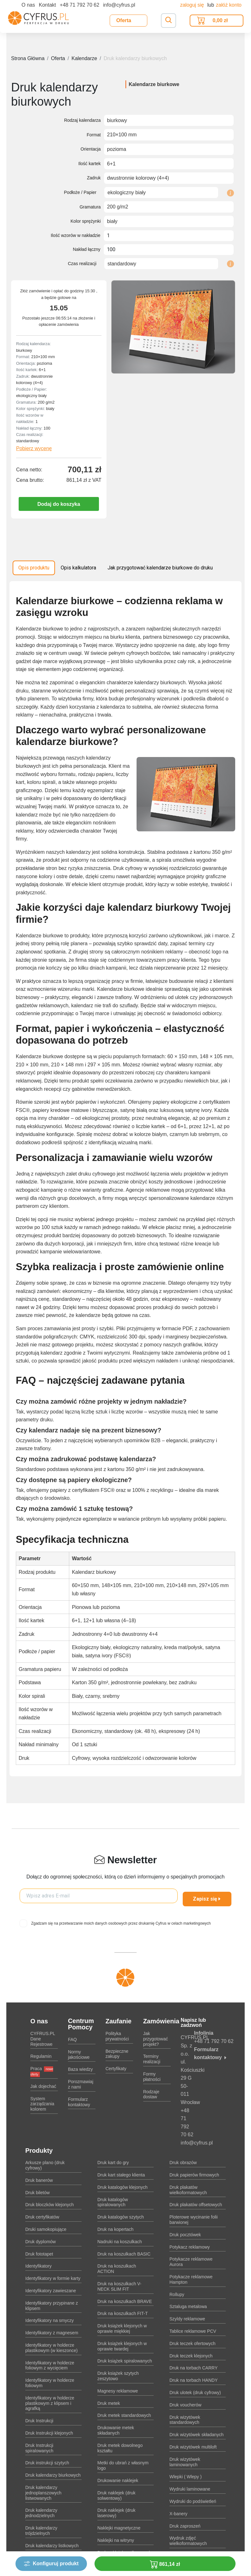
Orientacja (91, 149)
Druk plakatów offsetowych (195, 2204)
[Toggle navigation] (168, 20)
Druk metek (108, 2403)
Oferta (123, 20)
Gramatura (90, 206)
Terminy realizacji (151, 2059)
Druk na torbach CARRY (193, 2367)
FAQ (72, 2039)
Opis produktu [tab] (33, 568)
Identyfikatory (38, 2266)
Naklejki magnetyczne (118, 2527)
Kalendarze (84, 58)
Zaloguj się (192, 5)
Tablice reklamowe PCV (192, 2331)
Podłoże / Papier (80, 192)
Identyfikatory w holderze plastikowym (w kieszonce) (51, 2348)
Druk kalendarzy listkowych (52, 2545)
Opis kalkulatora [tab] (78, 568)
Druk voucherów (185, 2404)
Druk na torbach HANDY (193, 2380)
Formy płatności (152, 2076)
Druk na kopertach (115, 2229)
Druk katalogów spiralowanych (112, 2202)
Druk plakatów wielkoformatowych (188, 2190)
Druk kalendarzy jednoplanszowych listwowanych (43, 2493)
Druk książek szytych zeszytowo (118, 2376)
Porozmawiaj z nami (80, 2084)
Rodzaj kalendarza (82, 120)
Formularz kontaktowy (79, 2102)
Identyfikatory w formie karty (52, 2278)
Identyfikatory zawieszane (50, 2290)
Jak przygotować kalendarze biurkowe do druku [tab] (160, 568)
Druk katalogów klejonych (122, 2187)
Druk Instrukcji (39, 2420)
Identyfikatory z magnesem (51, 2332)
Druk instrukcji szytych (47, 2462)
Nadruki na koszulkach (119, 2241)
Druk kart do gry (113, 2162)
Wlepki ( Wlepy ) (185, 2476)
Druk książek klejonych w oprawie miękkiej (122, 2328)
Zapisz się (207, 1899)
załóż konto (229, 5)
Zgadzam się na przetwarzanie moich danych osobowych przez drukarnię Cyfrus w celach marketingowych (121, 1923)
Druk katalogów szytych (120, 2216)
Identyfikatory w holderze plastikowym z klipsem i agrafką (49, 2403)
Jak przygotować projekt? (155, 2039)
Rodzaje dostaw (151, 2094)
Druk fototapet (39, 2253)
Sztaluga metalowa (188, 2306)
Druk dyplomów (40, 2241)
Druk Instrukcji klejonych (49, 2433)
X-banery (178, 2513)
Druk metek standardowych (124, 2415)
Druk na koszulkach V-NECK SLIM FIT (119, 2286)
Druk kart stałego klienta (121, 2174)
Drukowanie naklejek (117, 2480)
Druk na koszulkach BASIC (123, 2253)
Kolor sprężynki (85, 221)
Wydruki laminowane (189, 2489)
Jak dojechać (43, 2086)
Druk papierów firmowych (194, 2174)
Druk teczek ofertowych (192, 2343)
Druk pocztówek (185, 2234)
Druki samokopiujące (45, 2229)
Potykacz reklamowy (189, 2247)
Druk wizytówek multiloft (193, 2446)
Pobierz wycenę (34, 448)
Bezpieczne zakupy (117, 2054)
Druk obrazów (183, 2162)
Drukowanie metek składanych (115, 2430)
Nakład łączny (86, 249)
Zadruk (94, 177)
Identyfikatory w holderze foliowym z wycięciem (49, 2365)
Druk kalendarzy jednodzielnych (41, 2513)
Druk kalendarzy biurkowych (135, 58)
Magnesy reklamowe (117, 2390)
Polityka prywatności (117, 2036)
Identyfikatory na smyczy (49, 2320)
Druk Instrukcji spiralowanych (39, 2448)
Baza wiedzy (80, 2069)
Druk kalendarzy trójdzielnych (41, 2530)
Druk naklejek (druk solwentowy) (116, 2495)
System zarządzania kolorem (42, 2104)
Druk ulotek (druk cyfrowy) (195, 2392)
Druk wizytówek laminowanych (184, 2462)
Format (94, 134)
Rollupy (176, 2294)
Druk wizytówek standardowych (184, 2420)
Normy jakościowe (78, 2054)
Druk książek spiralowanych (124, 2360)
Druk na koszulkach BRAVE (124, 2301)
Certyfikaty (116, 2068)
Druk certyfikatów (42, 2216)
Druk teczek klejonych (190, 2355)
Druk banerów (39, 2180)
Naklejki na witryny (115, 2540)
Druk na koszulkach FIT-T (122, 2313)
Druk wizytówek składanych (196, 2434)
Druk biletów (37, 2192)
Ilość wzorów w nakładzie (75, 235)
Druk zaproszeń (184, 2526)
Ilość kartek (89, 163)
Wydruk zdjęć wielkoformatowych (188, 2541)
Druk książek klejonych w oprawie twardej (122, 2346)
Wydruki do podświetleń (192, 2501)
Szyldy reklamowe (187, 2318)
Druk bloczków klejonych (49, 2204)
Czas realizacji (82, 263)
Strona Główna (28, 58)
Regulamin (41, 2056)
